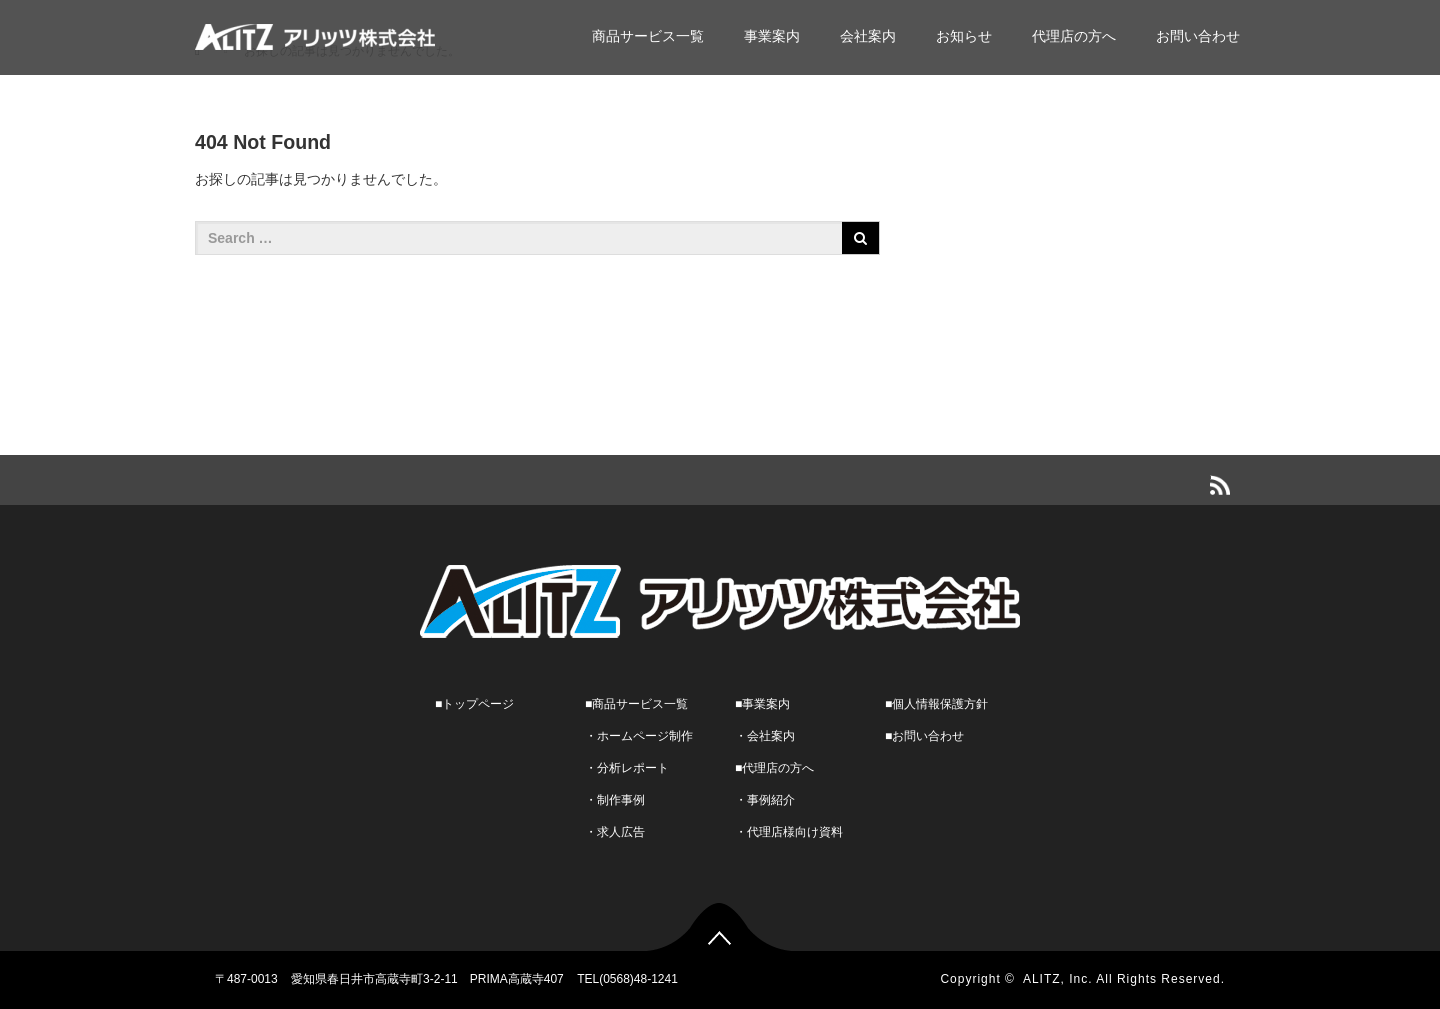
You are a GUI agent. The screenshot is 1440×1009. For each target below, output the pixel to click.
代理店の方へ (1074, 36)
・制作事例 (615, 800)
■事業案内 (762, 704)
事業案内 (772, 36)
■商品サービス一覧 (636, 704)
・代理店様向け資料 (789, 832)
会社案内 (868, 36)
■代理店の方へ (774, 768)
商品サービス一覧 (648, 36)
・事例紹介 (765, 800)
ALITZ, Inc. (1058, 979)
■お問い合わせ (924, 736)
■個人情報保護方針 (936, 704)
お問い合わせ (1198, 36)
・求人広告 (615, 832)
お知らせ (964, 36)
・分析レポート (627, 768)
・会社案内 (765, 736)
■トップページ (474, 704)
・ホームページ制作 (639, 736)
